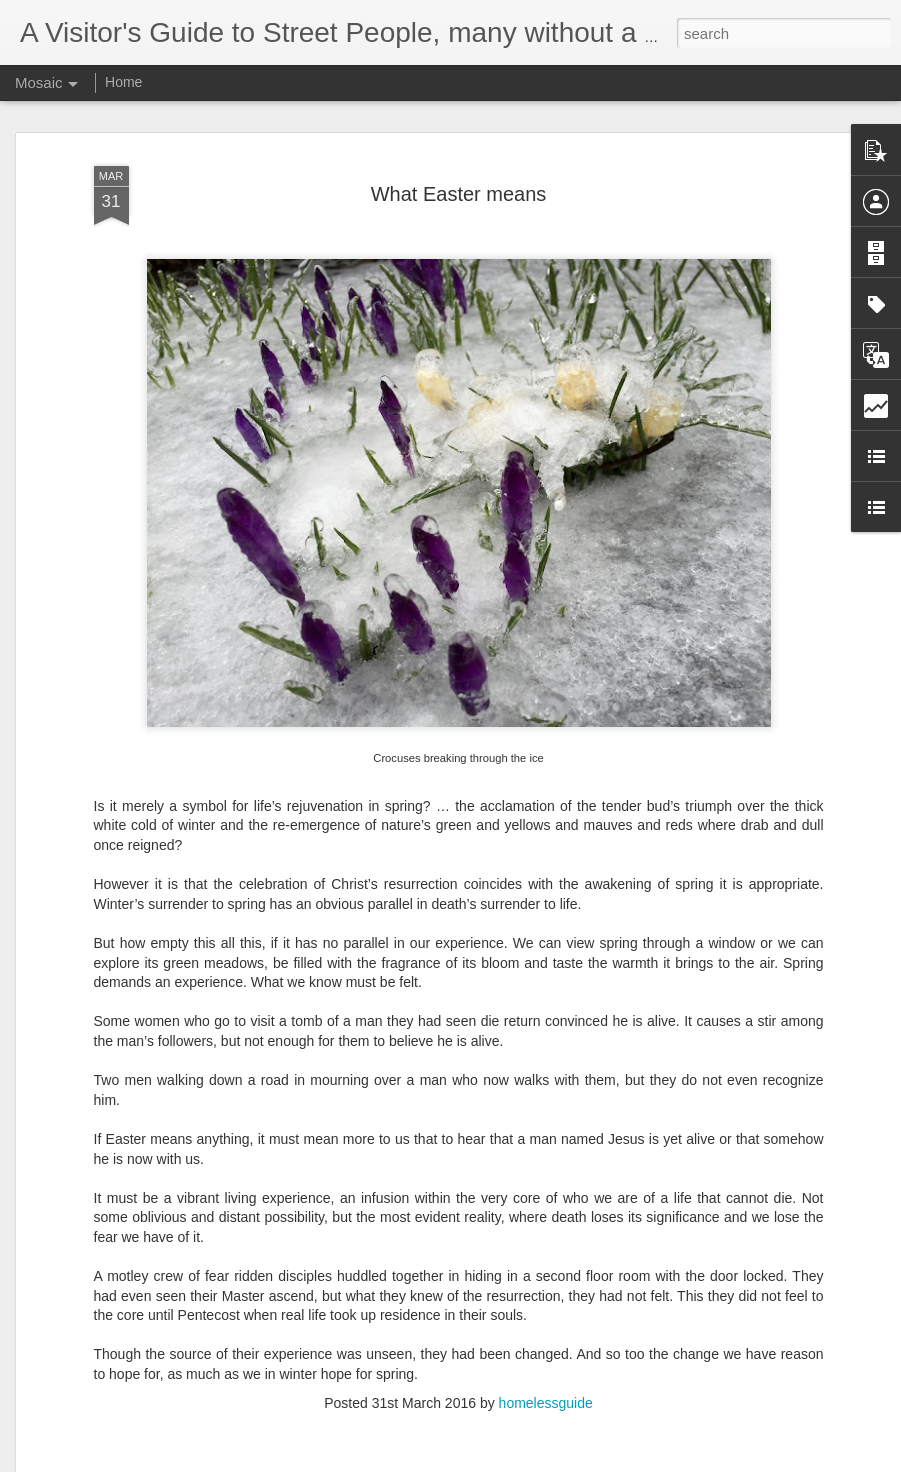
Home (123, 82)
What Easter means (459, 169)
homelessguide (546, 1378)
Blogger (513, 1461)
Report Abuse (571, 1461)
